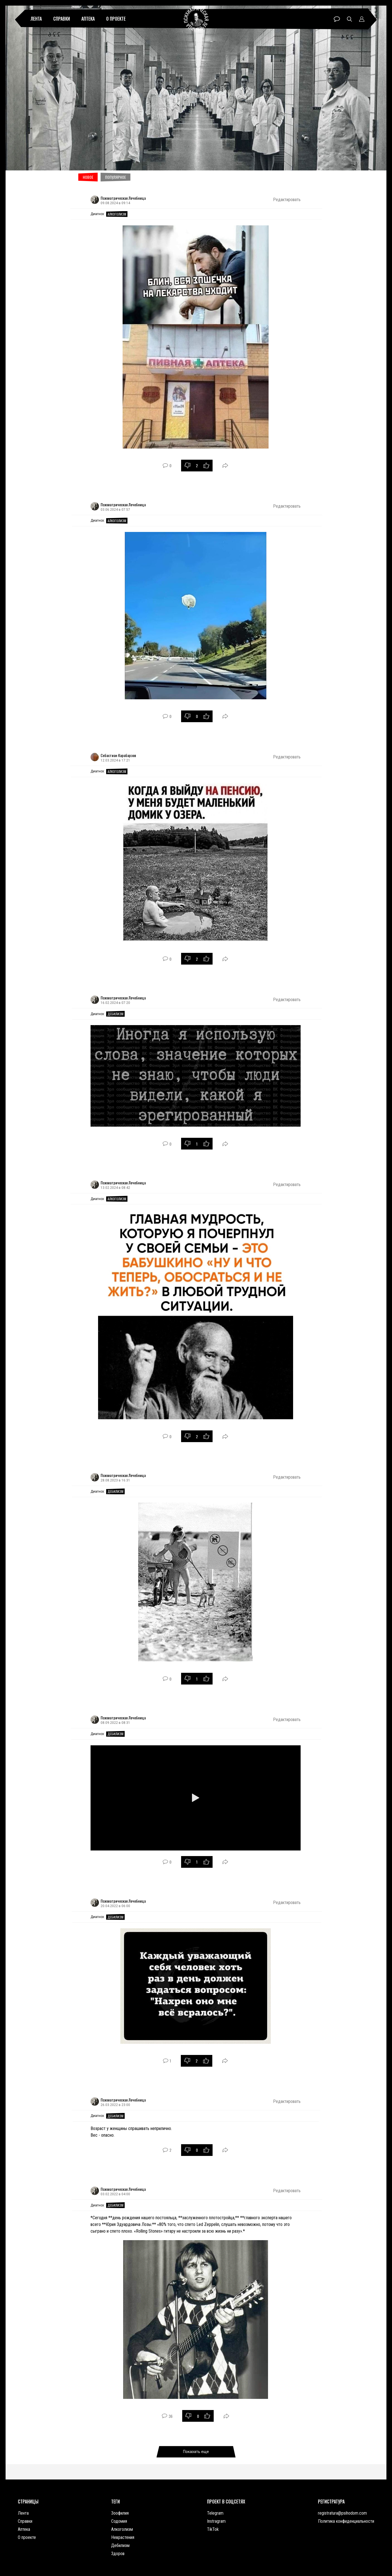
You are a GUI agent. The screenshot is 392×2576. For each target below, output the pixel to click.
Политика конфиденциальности (346, 2521)
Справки (61, 18)
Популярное (115, 177)
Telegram (215, 2513)
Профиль (362, 19)
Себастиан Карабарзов (118, 755)
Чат (336, 19)
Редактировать (287, 199)
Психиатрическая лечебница (196, 19)
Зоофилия (120, 2513)
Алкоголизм (117, 214)
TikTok (213, 2529)
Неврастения (122, 2537)
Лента (36, 18)
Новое (88, 177)
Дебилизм (115, 1013)
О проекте (116, 18)
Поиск (349, 19)
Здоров (118, 2553)
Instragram (216, 2521)
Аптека (88, 18)
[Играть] (195, 1797)
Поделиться (225, 465)
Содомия (119, 2521)
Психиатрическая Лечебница (123, 198)
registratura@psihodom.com (342, 2513)
